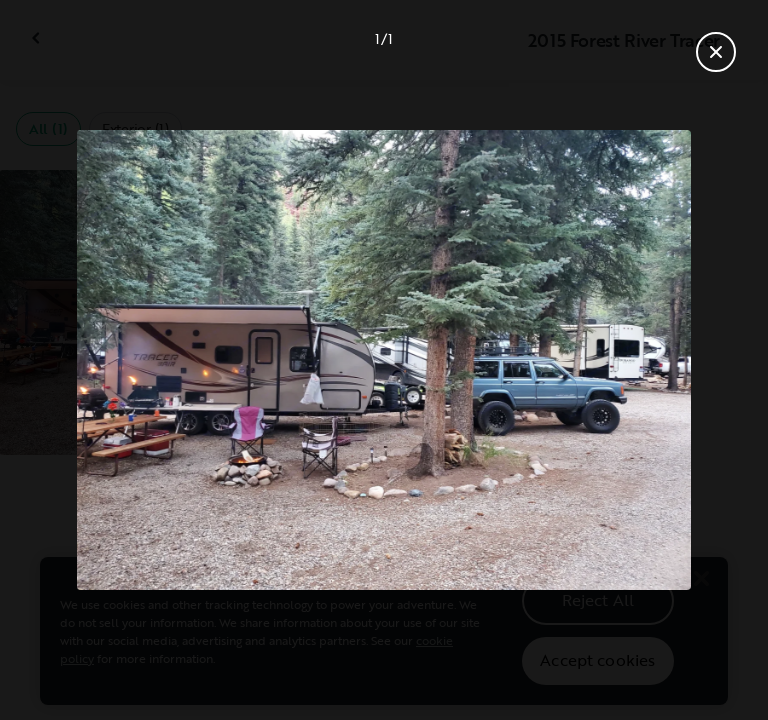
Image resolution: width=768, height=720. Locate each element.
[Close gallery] (716, 52)
